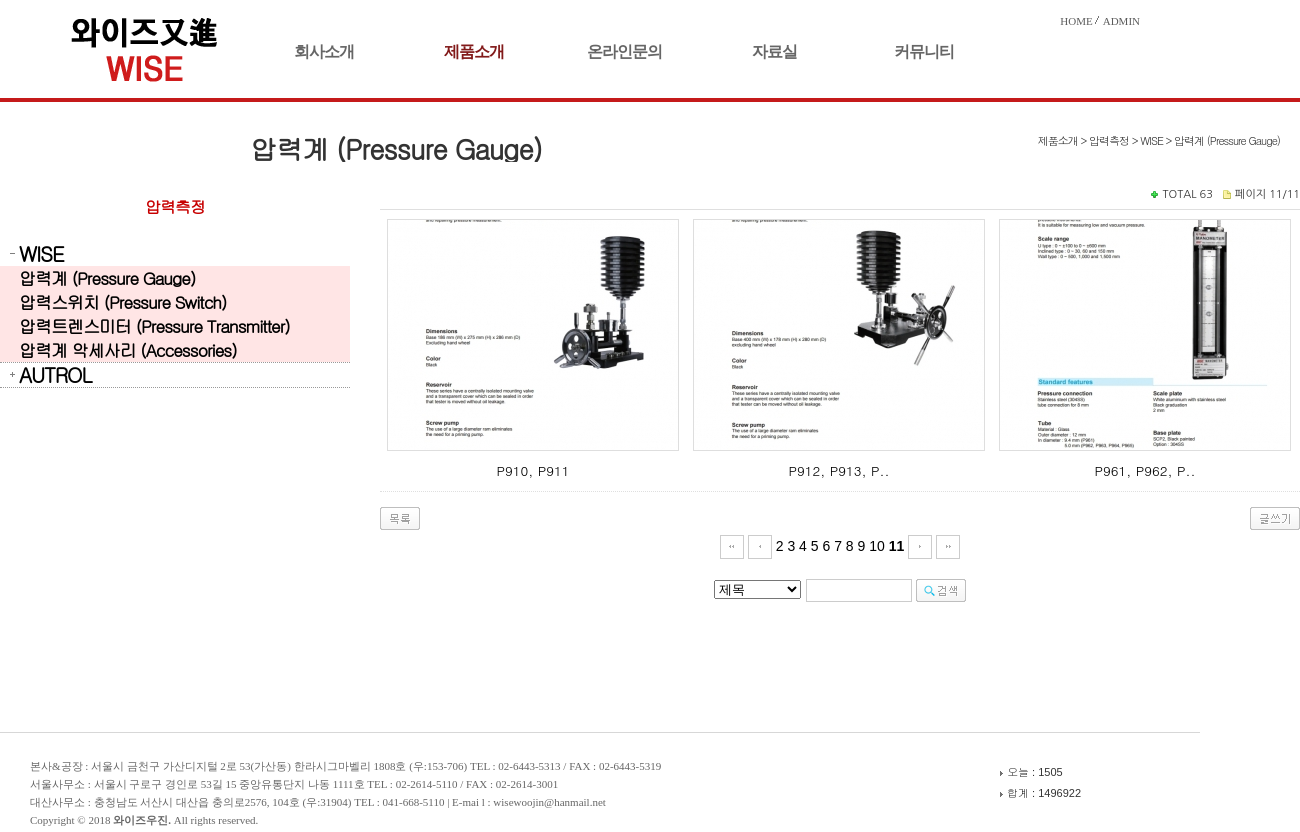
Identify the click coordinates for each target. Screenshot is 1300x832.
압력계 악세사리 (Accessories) (128, 350)
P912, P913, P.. (838, 470)
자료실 (774, 51)
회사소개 (324, 51)
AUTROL (55, 375)
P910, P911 (532, 470)
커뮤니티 (924, 51)
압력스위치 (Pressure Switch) (122, 302)
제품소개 (474, 51)
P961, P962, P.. (1144, 470)
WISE (41, 254)
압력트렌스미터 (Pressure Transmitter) (154, 326)
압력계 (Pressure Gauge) (107, 278)
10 (877, 546)
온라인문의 (624, 51)
